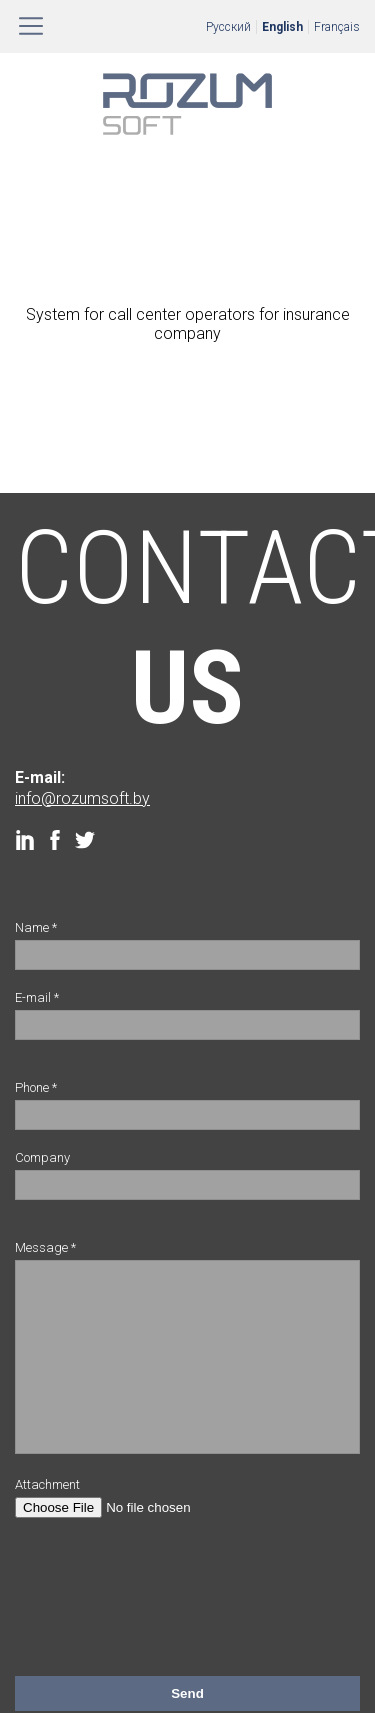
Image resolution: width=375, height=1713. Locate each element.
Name (36, 927)
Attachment (47, 1514)
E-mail (37, 997)
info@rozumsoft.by (82, 798)
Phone (36, 1087)
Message (45, 1247)
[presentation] (167, 1607)
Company (42, 1157)
